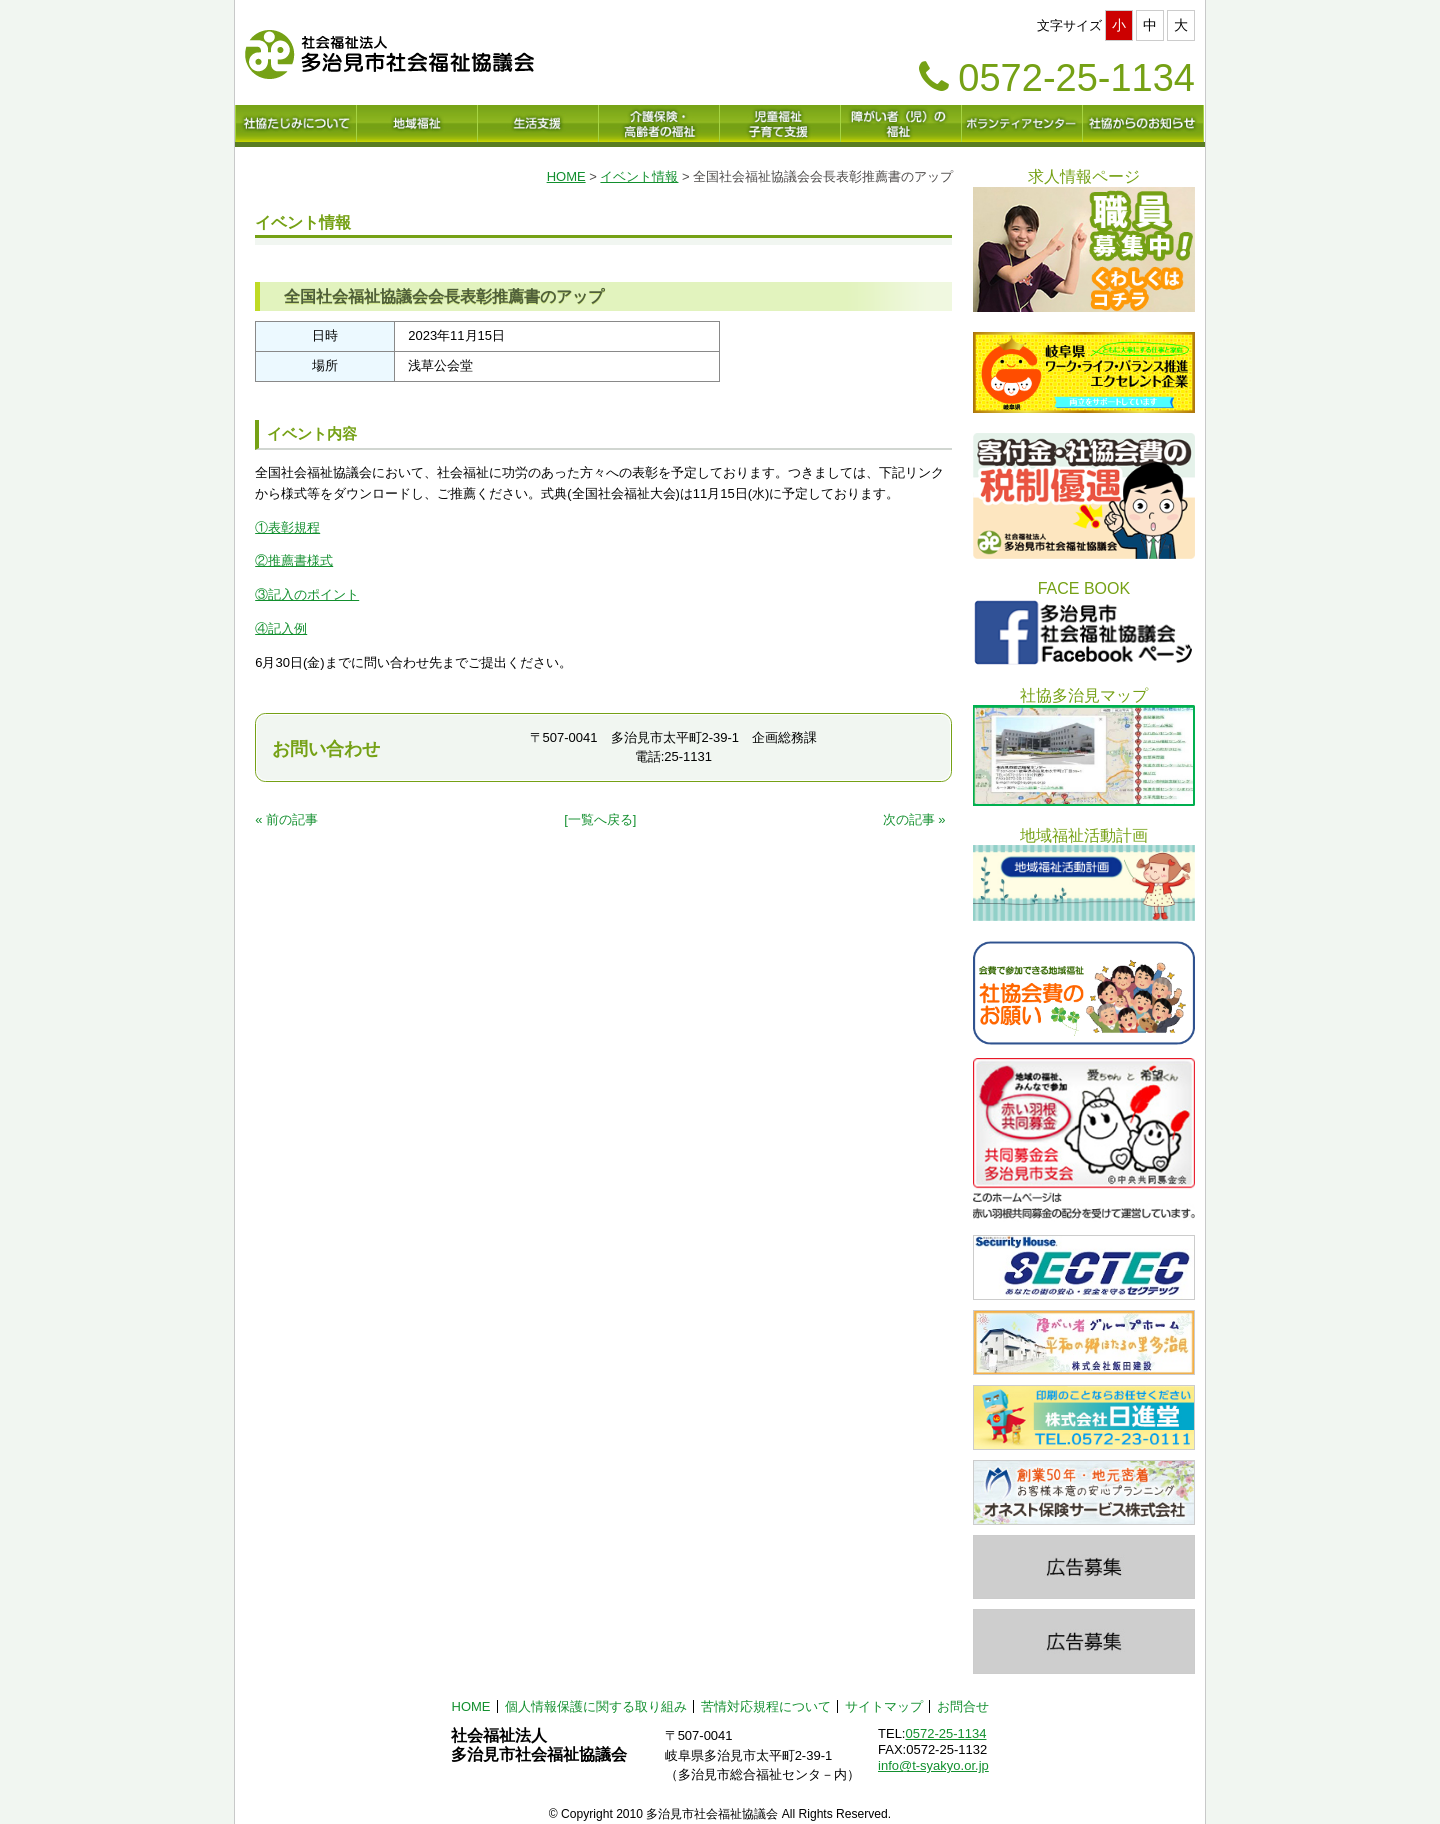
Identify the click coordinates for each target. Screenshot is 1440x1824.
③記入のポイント (307, 594)
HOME (566, 176)
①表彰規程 (287, 527)
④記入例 (281, 628)
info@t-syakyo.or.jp (933, 1765)
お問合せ (963, 1706)
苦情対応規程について (766, 1706)
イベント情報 (639, 176)
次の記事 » (914, 819)
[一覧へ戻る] (600, 819)
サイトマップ (884, 1706)
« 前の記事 (286, 819)
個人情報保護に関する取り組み (596, 1706)
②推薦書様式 (294, 560)
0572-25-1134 (945, 1733)
